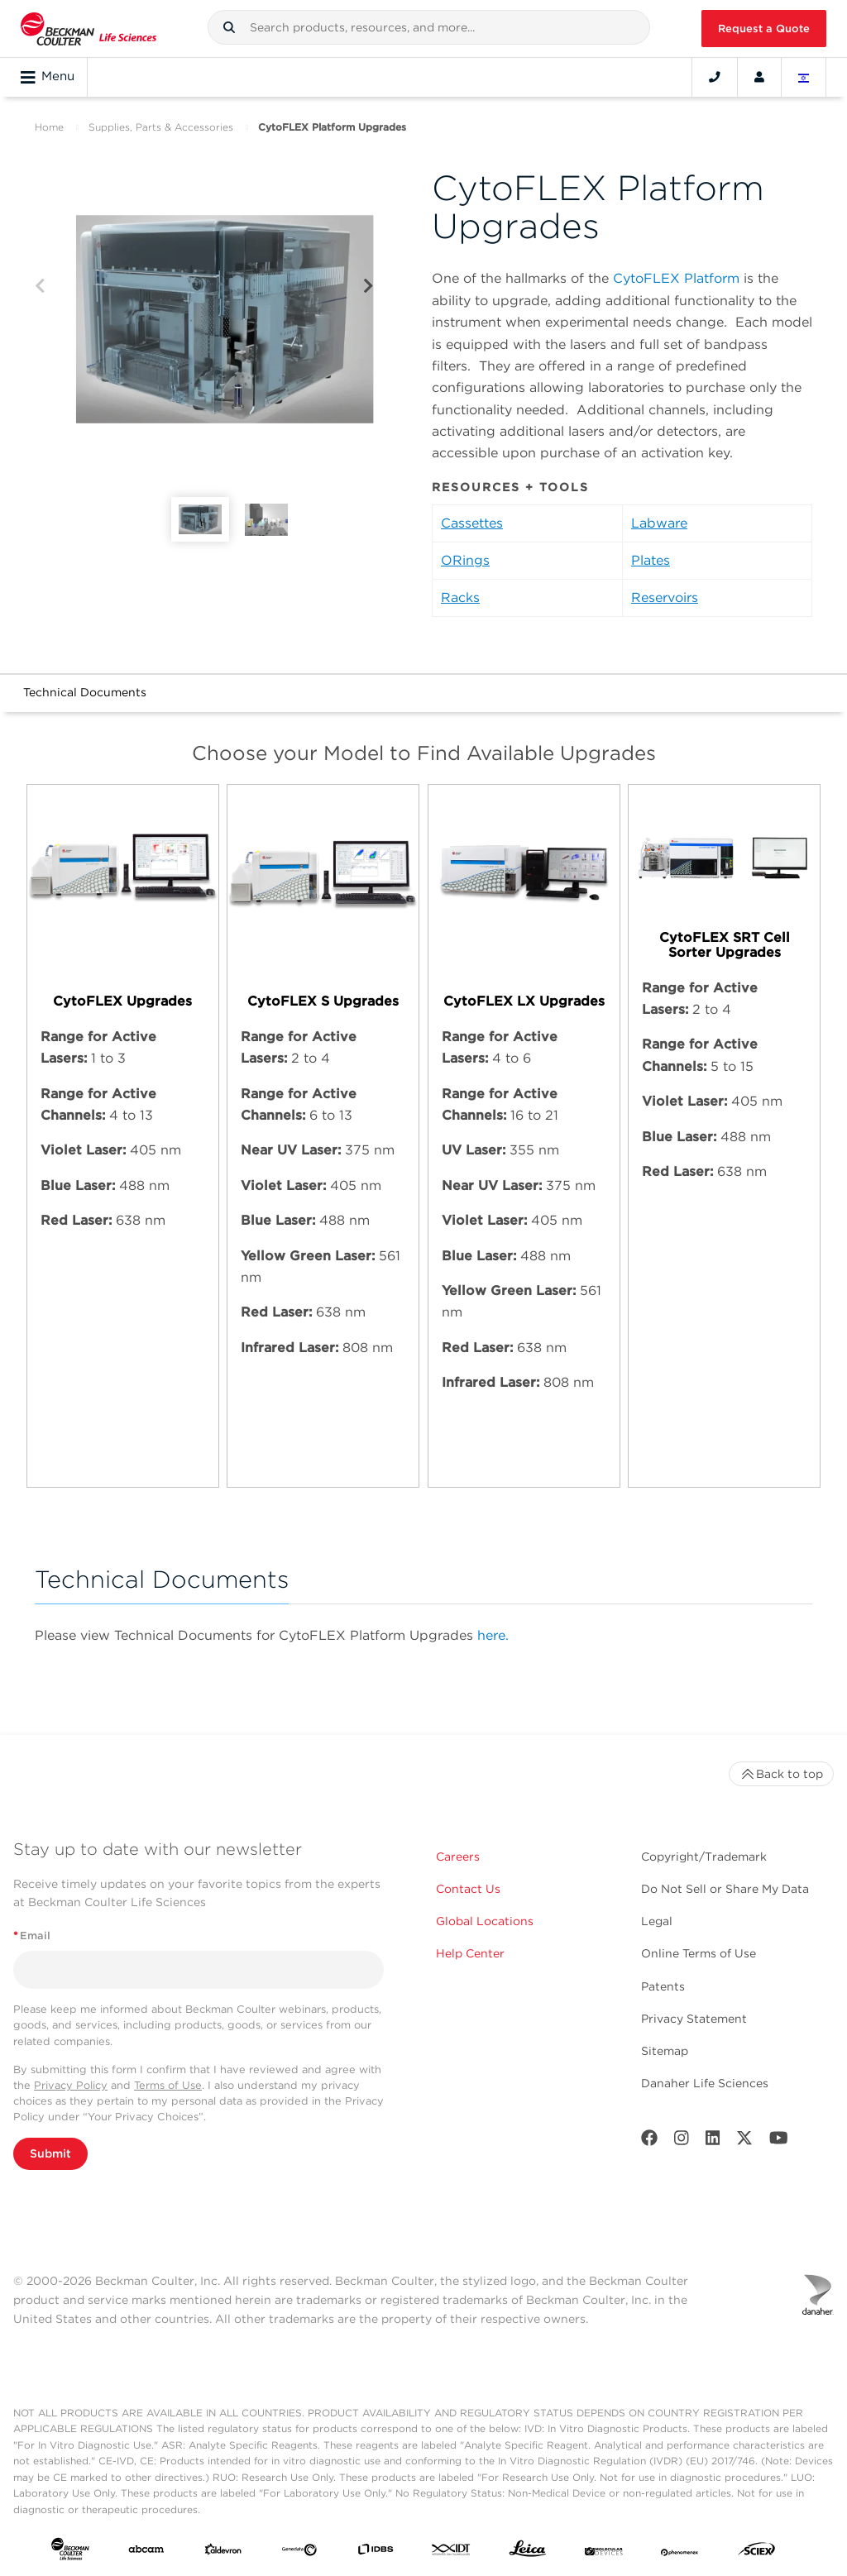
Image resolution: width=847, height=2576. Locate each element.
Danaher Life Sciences (704, 2083)
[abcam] (146, 2552)
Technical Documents (84, 692)
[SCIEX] (757, 2552)
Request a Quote (764, 28)
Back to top (781, 1774)
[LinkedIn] (713, 2141)
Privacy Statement (694, 2018)
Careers (458, 1856)
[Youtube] (778, 2141)
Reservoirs (664, 597)
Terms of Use (168, 2085)
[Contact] (714, 77)
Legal (656, 1921)
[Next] (368, 286)
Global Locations (485, 1921)
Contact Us (468, 1888)
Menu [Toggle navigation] (47, 77)
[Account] (759, 77)
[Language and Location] (804, 77)
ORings (465, 560)
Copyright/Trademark (704, 1856)
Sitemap (664, 2050)
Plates (650, 560)
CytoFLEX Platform (676, 278)
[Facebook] (649, 2141)
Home (49, 127)
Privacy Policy (71, 2085)
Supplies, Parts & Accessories (161, 127)
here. (493, 1635)
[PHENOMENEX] (680, 2552)
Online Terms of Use (698, 1953)
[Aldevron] (223, 2552)
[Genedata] (299, 2552)
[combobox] (429, 27)
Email (31, 1935)
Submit (50, 2153)
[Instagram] (681, 2141)
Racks (460, 597)
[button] (229, 27)
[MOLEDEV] (604, 2552)
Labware (659, 523)
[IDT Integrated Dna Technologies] (451, 2552)
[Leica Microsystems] (528, 2552)
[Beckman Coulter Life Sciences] (88, 28)
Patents (663, 1986)
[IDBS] (375, 2552)
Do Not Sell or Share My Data (725, 1888)
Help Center (470, 1953)
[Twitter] (744, 2141)
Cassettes (472, 523)
